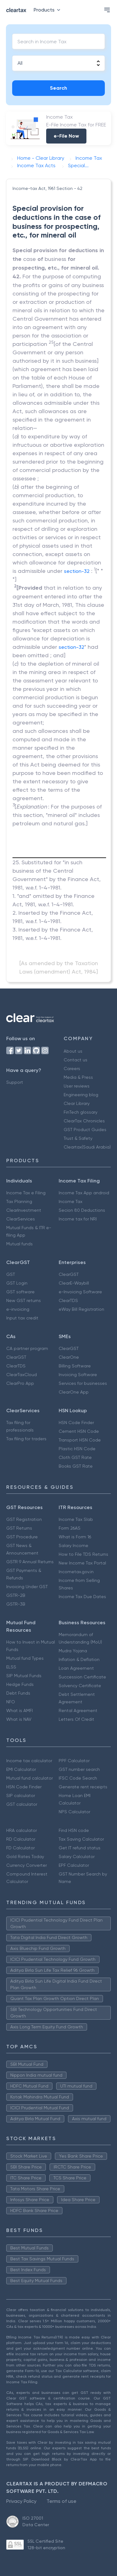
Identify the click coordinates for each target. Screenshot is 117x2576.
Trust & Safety (78, 1138)
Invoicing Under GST (27, 1586)
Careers (72, 1068)
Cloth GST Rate (75, 1457)
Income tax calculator (29, 1760)
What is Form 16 (75, 1536)
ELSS (11, 1666)
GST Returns (19, 1528)
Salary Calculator (77, 1856)
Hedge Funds (20, 1684)
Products (48, 10)
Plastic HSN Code (77, 1448)
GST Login (16, 1283)
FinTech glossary (80, 1112)
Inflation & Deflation (79, 1659)
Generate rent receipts (83, 1786)
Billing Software (75, 1365)
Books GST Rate (76, 1466)
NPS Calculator (74, 1811)
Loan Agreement (76, 1668)
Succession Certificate (82, 1676)
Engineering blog (81, 1094)
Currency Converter (26, 1865)
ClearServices (20, 1218)
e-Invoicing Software (80, 1291)
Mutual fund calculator (29, 1778)
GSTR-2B (15, 1595)
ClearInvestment (23, 1210)
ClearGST (69, 1274)
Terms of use (61, 2501)
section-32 (77, 571)
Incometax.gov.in (76, 1571)
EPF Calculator (74, 1865)
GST (10, 1274)
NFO (10, 1701)
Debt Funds (18, 1693)
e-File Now (66, 136)
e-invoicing (17, 1309)
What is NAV (19, 1719)
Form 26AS (69, 1528)
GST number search (79, 1769)
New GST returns (23, 1300)
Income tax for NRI (78, 1218)
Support (14, 1082)
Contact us (75, 1059)
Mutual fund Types (25, 1658)
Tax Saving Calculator (81, 1839)
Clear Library (77, 1103)
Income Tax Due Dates (82, 1596)
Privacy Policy (21, 2501)
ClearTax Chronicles (84, 1120)
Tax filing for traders (26, 1438)
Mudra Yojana (73, 1650)
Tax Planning (19, 1201)
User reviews (77, 1085)
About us (73, 1051)
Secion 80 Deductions (82, 1210)
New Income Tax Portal (82, 1562)
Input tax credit (22, 1317)
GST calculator (21, 1804)
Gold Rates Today (25, 1856)
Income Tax (70, 1201)
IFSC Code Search (78, 1778)
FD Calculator (20, 1847)
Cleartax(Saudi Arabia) (87, 1146)
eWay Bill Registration (81, 1309)
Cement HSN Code (79, 1431)
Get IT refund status (79, 1847)
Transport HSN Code (80, 1439)
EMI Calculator (21, 1769)
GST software (20, 1291)
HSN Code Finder (76, 1422)
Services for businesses (83, 1383)
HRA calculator (21, 1830)
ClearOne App (74, 1391)
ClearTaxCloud (21, 1374)
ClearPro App (20, 1383)
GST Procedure (22, 1536)
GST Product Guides (85, 1129)
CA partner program (27, 1348)
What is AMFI (19, 1710)
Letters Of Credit (76, 1719)
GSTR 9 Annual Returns (30, 1561)
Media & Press (78, 1077)
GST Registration (24, 1519)
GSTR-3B (15, 1604)
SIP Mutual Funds (23, 1675)
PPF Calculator (74, 1760)
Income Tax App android (84, 1192)
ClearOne (69, 1357)
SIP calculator (20, 1795)
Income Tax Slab (76, 1519)
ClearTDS (68, 1300)
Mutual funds (19, 1243)
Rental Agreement (78, 1710)
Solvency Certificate (80, 1685)
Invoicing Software (78, 1374)
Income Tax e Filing (26, 1192)
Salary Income (73, 1545)
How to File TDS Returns (83, 1554)
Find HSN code (74, 1830)
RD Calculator (20, 1839)
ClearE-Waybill (74, 1283)
